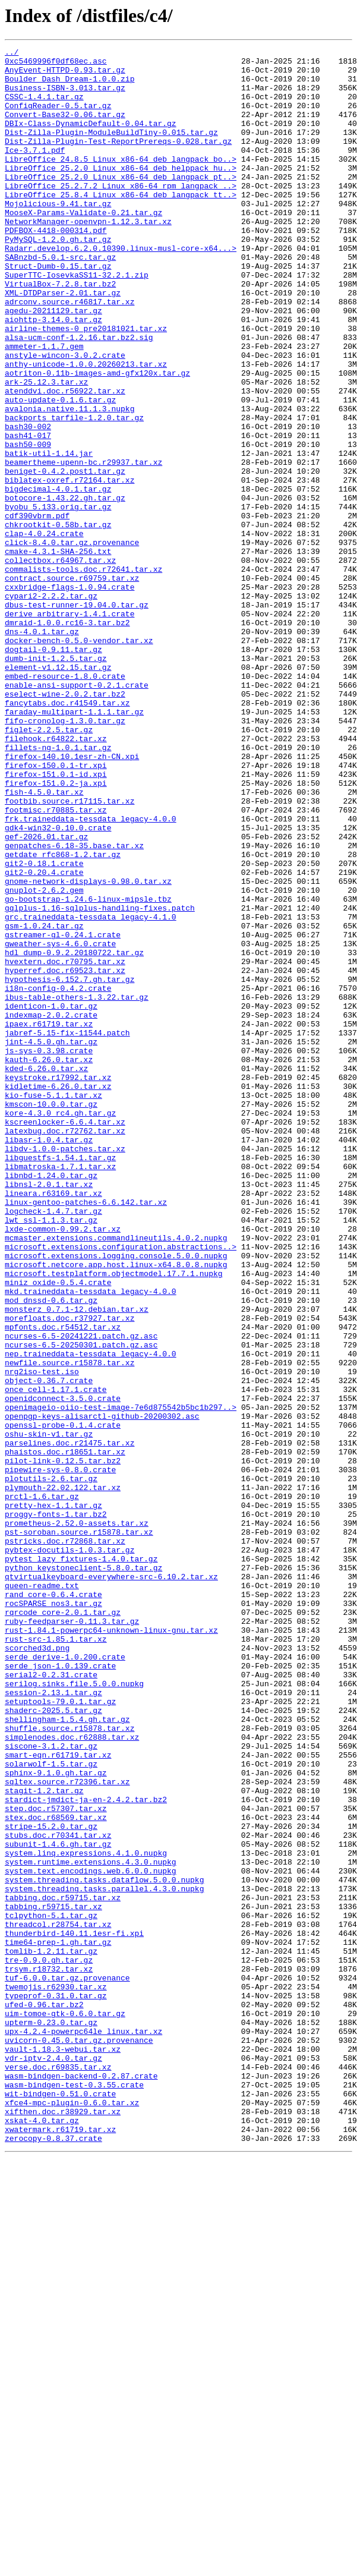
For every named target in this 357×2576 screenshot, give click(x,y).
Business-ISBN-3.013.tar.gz (65, 96)
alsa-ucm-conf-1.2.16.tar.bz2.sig (79, 396)
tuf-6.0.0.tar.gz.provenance (67, 2364)
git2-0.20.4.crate (44, 1037)
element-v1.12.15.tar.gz (58, 791)
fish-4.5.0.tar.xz (44, 941)
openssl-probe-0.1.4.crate (63, 1701)
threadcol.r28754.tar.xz (58, 2300)
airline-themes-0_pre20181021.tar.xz (86, 385)
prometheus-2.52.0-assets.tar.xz (77, 1818)
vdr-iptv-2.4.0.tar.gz (53, 2460)
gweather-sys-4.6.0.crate (60, 1123)
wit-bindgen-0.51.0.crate (60, 2503)
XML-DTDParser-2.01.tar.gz (63, 342)
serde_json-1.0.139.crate (60, 1990)
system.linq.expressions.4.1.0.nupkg (86, 2214)
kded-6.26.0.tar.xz (46, 1273)
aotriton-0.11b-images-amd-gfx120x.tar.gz (97, 438)
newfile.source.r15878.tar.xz (69, 1626)
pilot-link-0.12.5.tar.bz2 (63, 1744)
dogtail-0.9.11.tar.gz (53, 770)
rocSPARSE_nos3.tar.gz (53, 1915)
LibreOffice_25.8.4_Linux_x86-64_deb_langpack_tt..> (120, 224)
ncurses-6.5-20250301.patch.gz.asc (81, 1604)
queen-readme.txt (42, 1893)
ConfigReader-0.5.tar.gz (58, 117)
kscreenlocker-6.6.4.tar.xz (65, 1337)
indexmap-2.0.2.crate (51, 1209)
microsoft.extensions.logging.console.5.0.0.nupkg (116, 1497)
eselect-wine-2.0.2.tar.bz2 (65, 823)
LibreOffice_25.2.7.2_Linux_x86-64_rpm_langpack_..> (120, 214)
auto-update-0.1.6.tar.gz (60, 470)
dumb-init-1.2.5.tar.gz (56, 781)
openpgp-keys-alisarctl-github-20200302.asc (102, 1690)
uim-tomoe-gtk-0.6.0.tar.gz (65, 2407)
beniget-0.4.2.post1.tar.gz (65, 556)
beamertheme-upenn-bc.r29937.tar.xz (83, 545)
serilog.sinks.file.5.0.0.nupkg (74, 2011)
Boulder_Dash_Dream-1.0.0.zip (69, 85)
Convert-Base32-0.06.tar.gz (65, 128)
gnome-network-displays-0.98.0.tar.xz (88, 1048)
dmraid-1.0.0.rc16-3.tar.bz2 (67, 738)
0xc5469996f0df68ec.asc (56, 64)
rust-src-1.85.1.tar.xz (56, 1958)
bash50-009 (28, 524)
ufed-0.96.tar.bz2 (44, 2396)
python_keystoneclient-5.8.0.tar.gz (83, 1872)
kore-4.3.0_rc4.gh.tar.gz (60, 1326)
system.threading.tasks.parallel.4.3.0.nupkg (104, 2257)
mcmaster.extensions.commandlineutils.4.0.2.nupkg (116, 1476)
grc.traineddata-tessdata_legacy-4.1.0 (90, 1091)
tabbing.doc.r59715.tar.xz (63, 2268)
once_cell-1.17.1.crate (56, 1658)
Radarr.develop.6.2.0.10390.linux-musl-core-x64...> (120, 289)
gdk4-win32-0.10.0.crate (58, 984)
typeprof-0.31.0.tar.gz (56, 2385)
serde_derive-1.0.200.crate (65, 1979)
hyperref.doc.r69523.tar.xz (65, 1155)
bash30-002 (28, 502)
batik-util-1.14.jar (49, 535)
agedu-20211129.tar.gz (53, 363)
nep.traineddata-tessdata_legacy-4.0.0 (90, 1615)
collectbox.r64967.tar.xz (60, 663)
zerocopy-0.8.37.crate (53, 2557)
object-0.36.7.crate (49, 1647)
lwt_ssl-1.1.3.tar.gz (51, 1455)
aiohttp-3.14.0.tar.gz (53, 374)
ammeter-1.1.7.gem (44, 406)
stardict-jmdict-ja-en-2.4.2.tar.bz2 (86, 2150)
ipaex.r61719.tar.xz (49, 1219)
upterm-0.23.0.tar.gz (51, 2418)
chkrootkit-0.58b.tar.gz (58, 620)
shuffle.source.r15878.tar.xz (69, 2064)
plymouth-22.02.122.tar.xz (63, 1776)
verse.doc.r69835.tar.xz (58, 2471)
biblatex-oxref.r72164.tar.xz (69, 567)
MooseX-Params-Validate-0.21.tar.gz (83, 246)
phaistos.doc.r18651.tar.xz (65, 1733)
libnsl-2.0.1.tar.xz (49, 1412)
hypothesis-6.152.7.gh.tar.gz (69, 1166)
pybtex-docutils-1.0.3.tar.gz (69, 1851)
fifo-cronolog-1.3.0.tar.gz (65, 856)
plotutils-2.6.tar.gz (51, 1765)
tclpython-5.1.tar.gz (51, 2289)
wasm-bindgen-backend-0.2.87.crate (81, 2482)
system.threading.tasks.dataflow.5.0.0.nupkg (104, 2246)
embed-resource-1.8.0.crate (65, 802)
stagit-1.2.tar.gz (44, 2139)
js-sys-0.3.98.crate (49, 1251)
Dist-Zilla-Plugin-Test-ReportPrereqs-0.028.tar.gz (118, 160)
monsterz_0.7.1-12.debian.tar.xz (77, 1562)
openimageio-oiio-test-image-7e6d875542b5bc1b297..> (120, 1679)
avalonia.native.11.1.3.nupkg (69, 481)
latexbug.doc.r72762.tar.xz (65, 1348)
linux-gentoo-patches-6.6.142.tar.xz (86, 1433)
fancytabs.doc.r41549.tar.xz (67, 834)
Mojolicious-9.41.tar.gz (58, 235)
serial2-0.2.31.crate (51, 2000)
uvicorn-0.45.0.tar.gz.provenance (79, 2439)
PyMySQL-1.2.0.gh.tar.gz (58, 278)
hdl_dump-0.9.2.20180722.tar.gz (74, 1134)
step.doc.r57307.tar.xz (56, 2161)
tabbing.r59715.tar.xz (53, 2278)
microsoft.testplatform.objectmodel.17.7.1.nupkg (114, 1519)
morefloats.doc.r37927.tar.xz (69, 1572)
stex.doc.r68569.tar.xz (56, 2171)
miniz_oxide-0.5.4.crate (58, 1530)
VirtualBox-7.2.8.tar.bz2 (60, 331)
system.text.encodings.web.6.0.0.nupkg (90, 2236)
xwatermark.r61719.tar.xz (60, 2546)
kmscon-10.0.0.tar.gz (51, 1316)
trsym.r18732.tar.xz (49, 2353)
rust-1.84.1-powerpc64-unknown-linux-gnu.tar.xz (111, 1947)
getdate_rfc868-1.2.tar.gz (63, 1016)
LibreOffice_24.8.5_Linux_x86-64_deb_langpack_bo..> (120, 182)
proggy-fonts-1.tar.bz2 (56, 1808)
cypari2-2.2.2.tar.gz (51, 706)
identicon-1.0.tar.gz (51, 1198)
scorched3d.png (37, 1968)
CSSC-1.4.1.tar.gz (44, 107)
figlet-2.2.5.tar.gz (49, 866)
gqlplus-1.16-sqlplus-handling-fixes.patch (100, 1080)
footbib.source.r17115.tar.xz (69, 952)
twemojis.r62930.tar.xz (56, 2375)
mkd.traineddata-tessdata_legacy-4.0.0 (90, 1540)
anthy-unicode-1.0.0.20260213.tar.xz (86, 428)
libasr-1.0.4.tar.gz (49, 1358)
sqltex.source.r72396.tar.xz (67, 2129)
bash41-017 (28, 513)
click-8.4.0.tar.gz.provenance (72, 642)
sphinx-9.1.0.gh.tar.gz (56, 2118)
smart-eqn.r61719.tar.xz (58, 2097)
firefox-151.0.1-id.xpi (56, 920)
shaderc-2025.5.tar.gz (53, 2043)
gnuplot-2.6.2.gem (44, 1059)
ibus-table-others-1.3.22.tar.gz (77, 1187)
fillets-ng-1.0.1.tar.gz (58, 888)
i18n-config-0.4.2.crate (58, 1177)
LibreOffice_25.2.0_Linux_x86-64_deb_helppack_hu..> (120, 192)
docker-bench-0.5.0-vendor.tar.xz (79, 759)
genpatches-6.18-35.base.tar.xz (74, 1005)
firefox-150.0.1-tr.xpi (56, 909)
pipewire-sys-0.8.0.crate (60, 1754)
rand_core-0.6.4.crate (53, 1904)
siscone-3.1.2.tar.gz (51, 2086)
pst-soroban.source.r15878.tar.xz (79, 1829)
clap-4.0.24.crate (44, 631)
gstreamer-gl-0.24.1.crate (63, 1112)
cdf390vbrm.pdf (37, 609)
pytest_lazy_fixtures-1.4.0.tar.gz (81, 1861)
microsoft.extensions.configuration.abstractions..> (120, 1487)
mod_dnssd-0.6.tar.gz (51, 1551)
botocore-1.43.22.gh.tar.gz (65, 588)
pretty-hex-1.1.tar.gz (53, 1797)
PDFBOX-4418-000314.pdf (56, 267)
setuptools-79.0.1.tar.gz (60, 2032)
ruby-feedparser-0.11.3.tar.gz (72, 1936)
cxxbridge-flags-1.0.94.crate (69, 695)
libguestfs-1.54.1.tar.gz (60, 1380)
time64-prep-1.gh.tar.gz (58, 2321)
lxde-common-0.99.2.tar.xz (63, 1465)
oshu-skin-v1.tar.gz (49, 1711)
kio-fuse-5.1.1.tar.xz (53, 1305)
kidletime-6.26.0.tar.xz (58, 1294)
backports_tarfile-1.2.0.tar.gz (74, 492)
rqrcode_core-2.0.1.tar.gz (63, 1925)
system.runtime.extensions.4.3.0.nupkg (90, 2225)
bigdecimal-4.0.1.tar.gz (58, 577)
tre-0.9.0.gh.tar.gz (49, 2343)
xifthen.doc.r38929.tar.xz (63, 2525)
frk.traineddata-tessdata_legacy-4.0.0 (90, 973)
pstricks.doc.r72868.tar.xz (65, 1840)
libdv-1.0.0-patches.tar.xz (65, 1369)
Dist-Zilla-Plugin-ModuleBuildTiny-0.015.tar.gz (111, 149)
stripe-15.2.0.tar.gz (51, 2182)
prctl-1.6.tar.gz (42, 1786)
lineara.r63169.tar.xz (53, 1423)
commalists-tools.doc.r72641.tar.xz (83, 674)
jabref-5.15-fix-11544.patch (67, 1230)
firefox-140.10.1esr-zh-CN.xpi (72, 898)
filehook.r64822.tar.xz (56, 877)
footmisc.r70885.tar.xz (56, 963)
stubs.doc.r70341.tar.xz (58, 2193)
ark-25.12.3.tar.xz (46, 449)
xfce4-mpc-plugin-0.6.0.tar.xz (72, 2514)
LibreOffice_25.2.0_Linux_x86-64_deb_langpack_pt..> (120, 203)
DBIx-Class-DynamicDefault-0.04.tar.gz (90, 139)
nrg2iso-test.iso (42, 1637)
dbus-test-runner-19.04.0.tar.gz (77, 716)
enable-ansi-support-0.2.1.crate (77, 813)
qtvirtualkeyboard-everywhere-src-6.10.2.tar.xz (111, 1883)
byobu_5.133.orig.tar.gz (58, 599)
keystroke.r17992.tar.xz (58, 1283)
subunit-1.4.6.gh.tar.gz (58, 2204)
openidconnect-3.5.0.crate (63, 1669)
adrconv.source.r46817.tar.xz (69, 353)
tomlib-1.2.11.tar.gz (51, 2332)
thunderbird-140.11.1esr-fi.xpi (74, 2311)
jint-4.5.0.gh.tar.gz (51, 1241)
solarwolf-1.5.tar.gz (51, 2107)
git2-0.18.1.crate (44, 1027)
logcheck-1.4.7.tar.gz (53, 1444)
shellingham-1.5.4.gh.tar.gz (67, 2054)
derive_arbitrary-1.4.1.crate (69, 727)
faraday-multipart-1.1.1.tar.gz (74, 845)
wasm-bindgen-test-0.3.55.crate (74, 2492)
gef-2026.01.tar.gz (46, 995)
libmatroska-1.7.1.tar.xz (60, 1390)
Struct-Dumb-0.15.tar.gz (58, 310)
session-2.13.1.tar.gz (53, 2022)
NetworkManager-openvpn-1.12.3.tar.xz (88, 256)
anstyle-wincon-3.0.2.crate (65, 417)
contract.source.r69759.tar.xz (72, 684)
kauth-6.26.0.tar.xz (49, 1262)
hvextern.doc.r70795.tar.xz (65, 1144)
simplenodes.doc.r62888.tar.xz (72, 2075)
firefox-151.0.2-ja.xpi (56, 930)
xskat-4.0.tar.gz (42, 2535)
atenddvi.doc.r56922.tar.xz (65, 460)
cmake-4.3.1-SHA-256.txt (58, 652)
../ (11, 53)
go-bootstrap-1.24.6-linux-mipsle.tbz (88, 1070)
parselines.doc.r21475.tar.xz (69, 1722)
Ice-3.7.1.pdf (35, 171)
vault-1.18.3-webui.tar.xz (63, 2450)
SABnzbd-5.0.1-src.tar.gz (60, 299)
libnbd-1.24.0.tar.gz (51, 1401)
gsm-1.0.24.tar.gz (44, 1102)
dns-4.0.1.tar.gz (42, 749)
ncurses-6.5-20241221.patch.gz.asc (81, 1594)
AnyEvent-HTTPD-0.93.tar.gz (65, 75)
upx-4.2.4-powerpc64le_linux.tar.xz (83, 2428)
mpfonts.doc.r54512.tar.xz (63, 1583)
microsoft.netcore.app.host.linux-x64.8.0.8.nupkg (116, 1508)
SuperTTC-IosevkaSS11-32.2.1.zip (77, 321)
